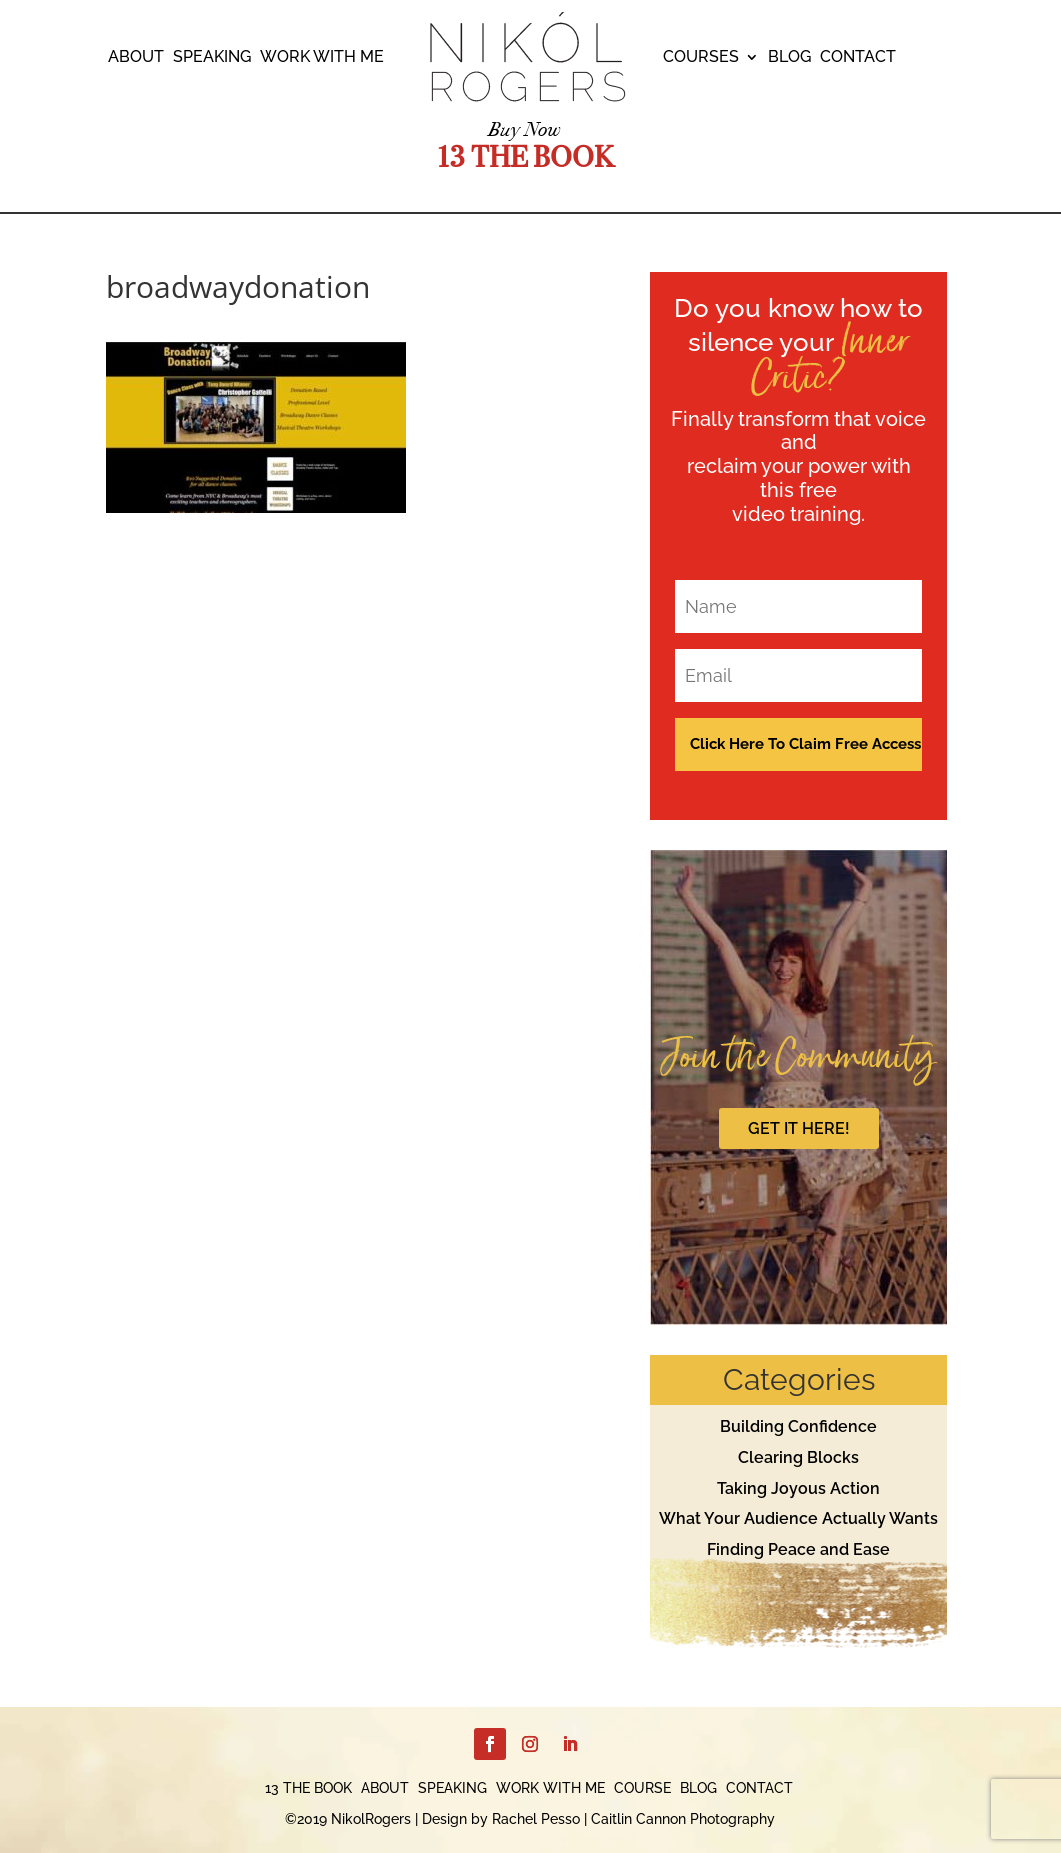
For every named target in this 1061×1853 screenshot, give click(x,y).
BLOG (789, 58)
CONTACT (858, 58)
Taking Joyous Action (798, 1488)
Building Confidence (798, 1426)
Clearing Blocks (798, 1457)
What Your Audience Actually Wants (798, 1518)
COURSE (642, 1788)
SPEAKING (212, 58)
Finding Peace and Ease (798, 1549)
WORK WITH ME (322, 58)
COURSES (701, 58)
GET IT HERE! (799, 1128)
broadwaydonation (238, 286)
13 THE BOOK (308, 1788)
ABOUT (136, 58)
